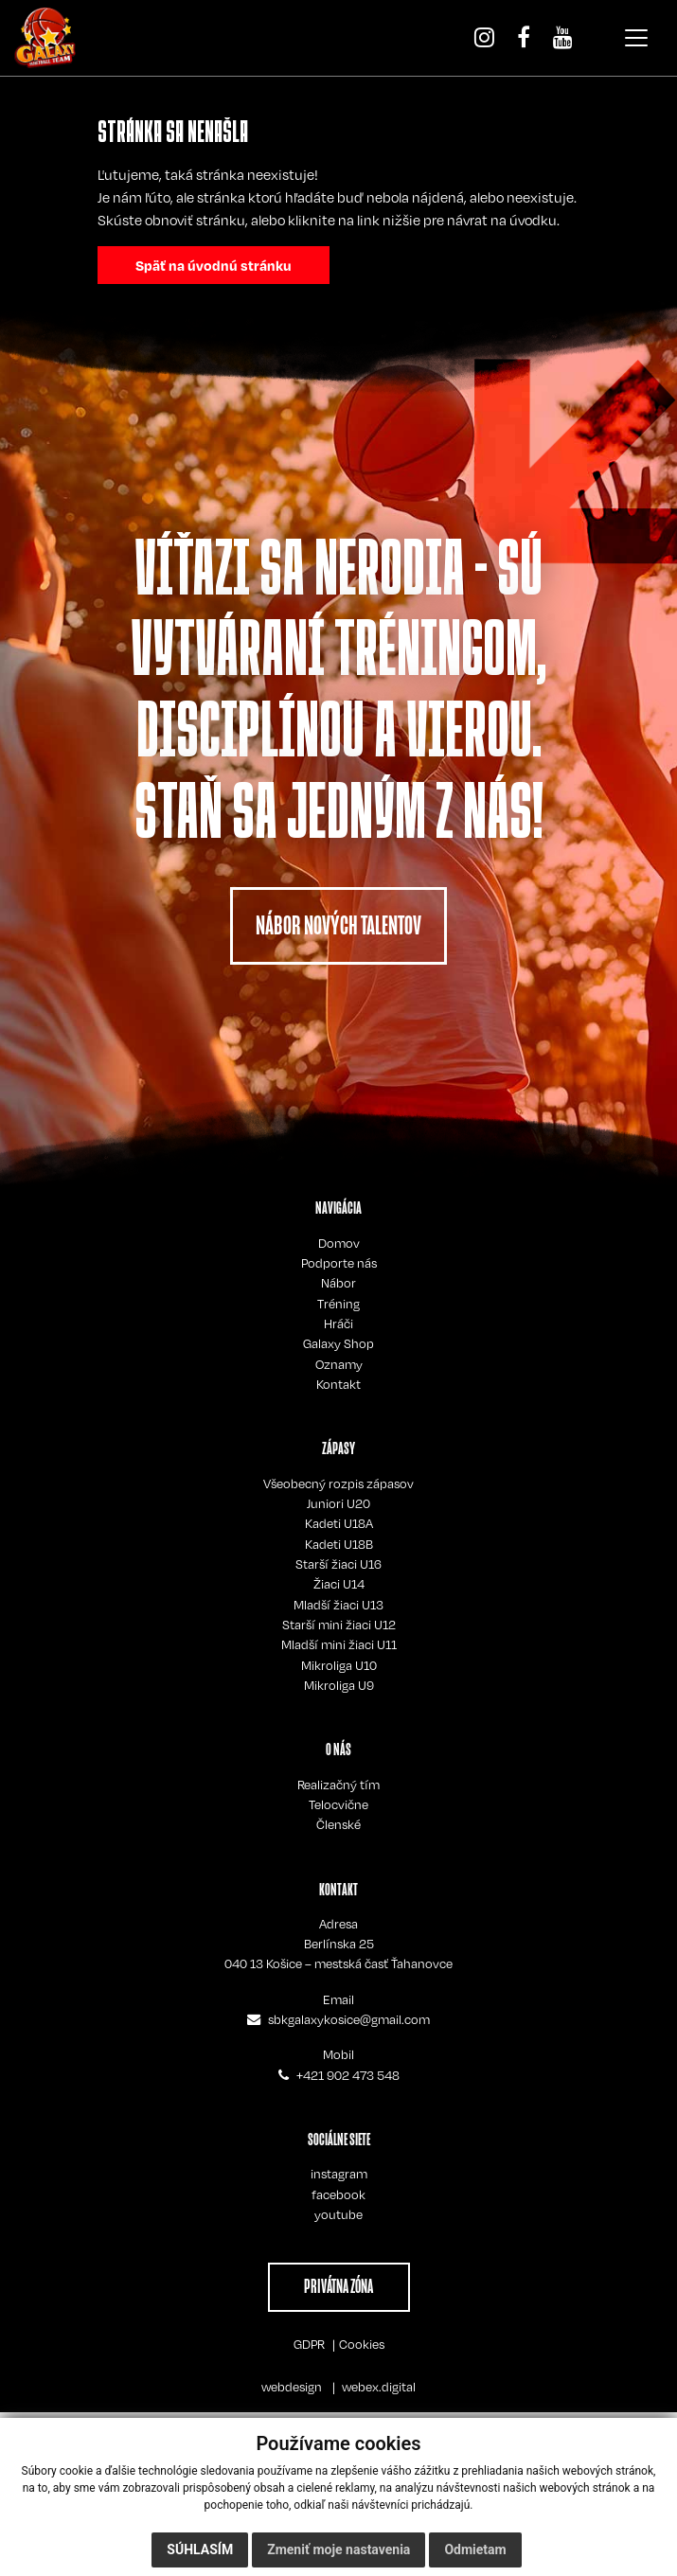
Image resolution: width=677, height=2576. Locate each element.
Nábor (338, 1282)
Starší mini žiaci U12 (339, 1624)
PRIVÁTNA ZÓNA (338, 2286)
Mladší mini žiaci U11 (339, 1644)
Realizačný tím (338, 1784)
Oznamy (339, 1364)
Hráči (338, 1323)
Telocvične (338, 1804)
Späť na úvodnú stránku (213, 265)
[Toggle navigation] (636, 38)
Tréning (338, 1303)
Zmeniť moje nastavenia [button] (338, 2549)
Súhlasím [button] (200, 2549)
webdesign (291, 2386)
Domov (339, 1243)
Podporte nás (339, 1262)
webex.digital (379, 2386)
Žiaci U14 (339, 1583)
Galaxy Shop (338, 1343)
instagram (339, 2173)
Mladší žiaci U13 (338, 1604)
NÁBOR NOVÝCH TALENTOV (338, 925)
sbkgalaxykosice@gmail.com (349, 2019)
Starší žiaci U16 (338, 1564)
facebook (338, 2194)
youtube (338, 2214)
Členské (338, 1824)
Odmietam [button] (475, 2549)
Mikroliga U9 (339, 1685)
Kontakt (338, 1384)
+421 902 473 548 (348, 2075)
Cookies (361, 2344)
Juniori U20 (338, 1503)
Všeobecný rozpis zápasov (338, 1483)
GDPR (309, 2344)
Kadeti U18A (339, 1523)
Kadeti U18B (339, 1544)
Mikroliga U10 (339, 1665)
